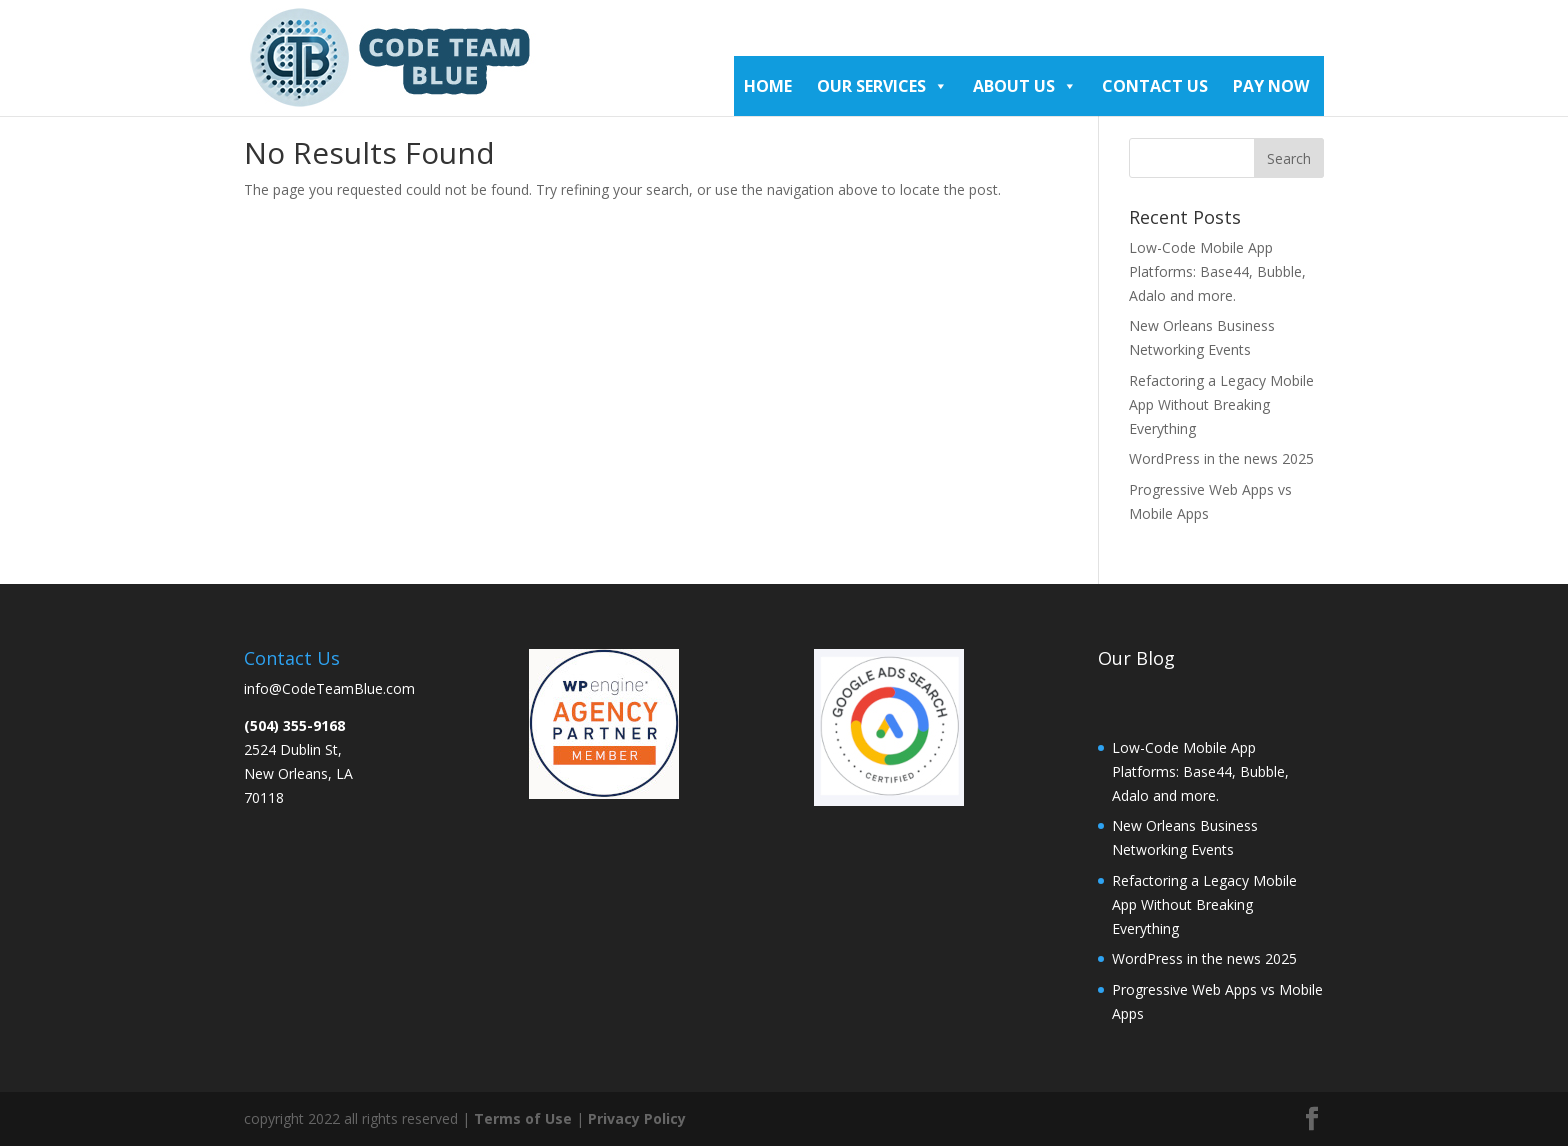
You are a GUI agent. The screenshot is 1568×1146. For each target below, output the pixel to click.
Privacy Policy (637, 1118)
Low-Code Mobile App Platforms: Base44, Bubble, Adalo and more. (1217, 271)
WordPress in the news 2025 (1221, 458)
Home (768, 86)
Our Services (882, 86)
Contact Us (1155, 86)
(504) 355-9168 (294, 725)
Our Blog (1136, 658)
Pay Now (1271, 86)
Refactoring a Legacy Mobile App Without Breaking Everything (1221, 404)
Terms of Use (525, 1118)
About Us (1025, 86)
